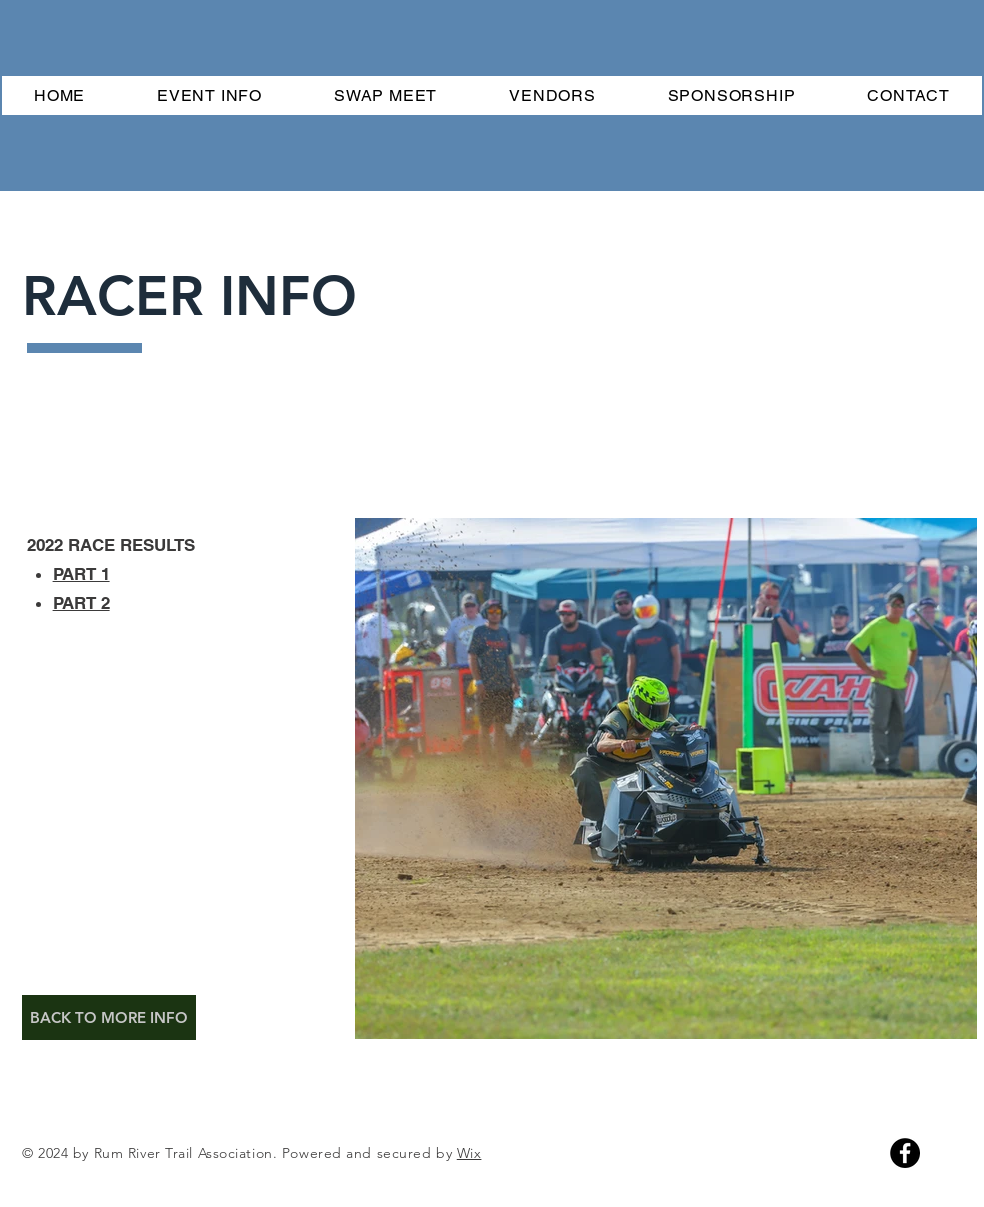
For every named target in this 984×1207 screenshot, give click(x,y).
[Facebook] (905, 1153)
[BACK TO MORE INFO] (109, 1017)
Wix (469, 1153)
